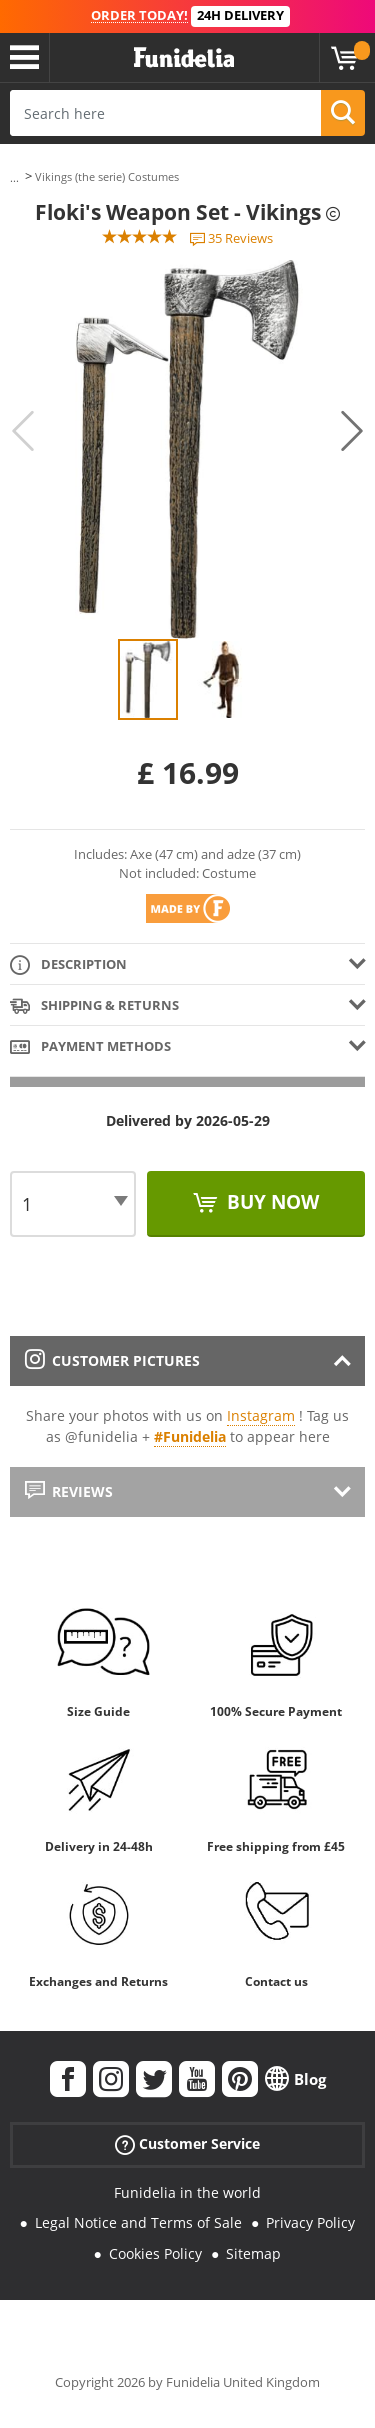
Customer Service (187, 2143)
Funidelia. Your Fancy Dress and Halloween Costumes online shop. (184, 58)
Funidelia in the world (187, 2192)
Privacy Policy (310, 2222)
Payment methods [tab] (90, 1047)
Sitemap (253, 2253)
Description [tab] (68, 965)
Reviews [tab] (69, 1491)
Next (352, 431)
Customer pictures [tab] (112, 1360)
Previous (23, 431)
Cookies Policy (155, 2253)
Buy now (270, 1202)
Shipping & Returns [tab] (94, 1006)
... (14, 177)
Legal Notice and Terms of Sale (138, 2222)
